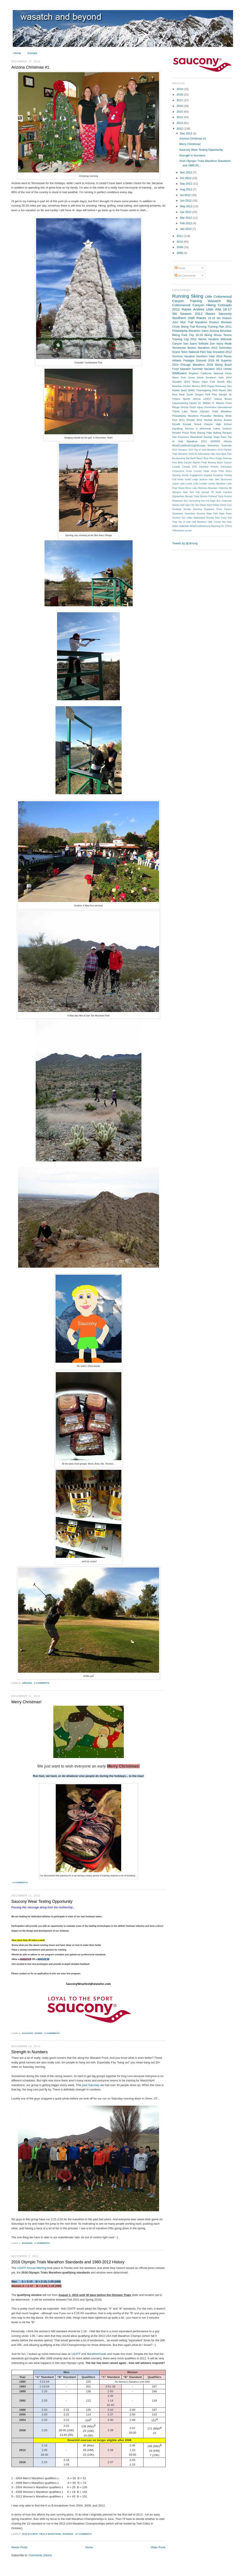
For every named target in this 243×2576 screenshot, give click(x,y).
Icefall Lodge (191, 479)
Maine (181, 488)
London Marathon (217, 483)
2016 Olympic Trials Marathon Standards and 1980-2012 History (67, 2262)
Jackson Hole (206, 479)
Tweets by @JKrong (185, 543)
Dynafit (176, 424)
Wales (175, 526)
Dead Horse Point (214, 471)
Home (17, 53)
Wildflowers (179, 373)
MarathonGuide (96, 2354)
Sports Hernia (191, 399)
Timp (174, 522)
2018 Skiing (215, 364)
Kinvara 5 (191, 428)
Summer (176, 518)
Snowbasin (177, 513)
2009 (180, 247)
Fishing (228, 475)
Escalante (218, 475)
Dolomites (225, 347)
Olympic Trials (192, 496)
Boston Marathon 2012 (202, 347)
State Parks (225, 513)
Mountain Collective (218, 488)
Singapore (209, 509)
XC (222, 526)
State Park (212, 513)
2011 (180, 236)
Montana (202, 488)
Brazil (228, 364)
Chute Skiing (180, 326)
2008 (180, 253)
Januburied (226, 479)
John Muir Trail (182, 322)
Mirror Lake (191, 488)
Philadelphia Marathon (185, 415)
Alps (213, 454)
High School (224, 424)
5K (195, 454)
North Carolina (224, 492)
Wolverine (213, 445)
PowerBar (206, 415)
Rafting (217, 432)
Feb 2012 (186, 223)
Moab (228, 343)
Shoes (39, 2033)
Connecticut (178, 471)
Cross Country (194, 471)
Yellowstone (178, 530)
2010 (180, 241)
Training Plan (216, 326)
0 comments (42, 1683)
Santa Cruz (226, 505)
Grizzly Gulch (188, 407)
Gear (182, 394)
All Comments (185, 275)
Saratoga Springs (181, 509)
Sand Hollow (213, 505)
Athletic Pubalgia (183, 360)
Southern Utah (183, 318)
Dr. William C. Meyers (211, 403)
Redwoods (177, 501)
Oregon (199, 394)
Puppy (211, 386)
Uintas (228, 368)
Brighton (193, 373)
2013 (180, 123)
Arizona (27, 1683)
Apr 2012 (186, 212)
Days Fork (208, 381)
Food (175, 368)
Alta (218, 309)
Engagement (196, 475)
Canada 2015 (189, 467)
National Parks (223, 373)
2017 (180, 100)
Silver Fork (179, 377)
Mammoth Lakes (210, 428)
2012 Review (204, 420)
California (206, 373)
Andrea (198, 309)
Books (228, 399)
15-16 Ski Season (220, 318)
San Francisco (180, 437)
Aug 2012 (186, 189)
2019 (180, 89)
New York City (191, 492)
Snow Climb (195, 377)
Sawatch (185, 368)
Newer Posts (19, 2547)
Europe (187, 424)
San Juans (190, 343)
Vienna (228, 441)
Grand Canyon (203, 424)
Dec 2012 (186, 133)
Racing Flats (204, 432)
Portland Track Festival (220, 496)
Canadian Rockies (209, 467)
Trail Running (197, 326)
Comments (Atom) (40, 2555)
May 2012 (186, 206)
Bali (188, 458)
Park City (188, 335)
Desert (193, 403)
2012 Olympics (179, 450)
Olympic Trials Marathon (216, 411)
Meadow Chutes (181, 386)
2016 (180, 106)
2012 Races (181, 309)
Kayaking (177, 428)
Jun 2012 (186, 200)
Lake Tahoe (189, 411)
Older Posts (158, 2547)
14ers (204, 330)
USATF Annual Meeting (31, 2268)
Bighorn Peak (200, 462)
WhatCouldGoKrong (200, 526)
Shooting (197, 509)
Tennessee (179, 347)
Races (201, 318)
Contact (32, 53)
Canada (176, 467)
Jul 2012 (185, 195)
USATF (76, 2354)
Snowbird (218, 352)
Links (195, 483)
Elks (229, 381)
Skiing (197, 296)
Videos (218, 399)
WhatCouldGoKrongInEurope (189, 445)
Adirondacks (204, 454)
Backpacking (178, 458)
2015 (180, 111)
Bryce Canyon (224, 462)
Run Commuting (192, 501)
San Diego (200, 505)
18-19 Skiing (203, 335)
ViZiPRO (215, 441)
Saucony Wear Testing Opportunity (42, 1901)
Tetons (227, 335)
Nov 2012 (186, 172)
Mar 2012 (186, 217)
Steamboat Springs (201, 437)
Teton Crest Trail (223, 518)
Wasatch (214, 301)
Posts (180, 268)
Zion (212, 343)
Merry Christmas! (26, 1702)
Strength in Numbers (29, 2052)
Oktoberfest (178, 496)
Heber (181, 479)
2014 (180, 117)
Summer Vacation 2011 (207, 368)
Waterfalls (184, 526)
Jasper (175, 483)
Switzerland (199, 518)
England (208, 475)
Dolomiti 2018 (205, 360)
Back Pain (226, 454)
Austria (228, 420)
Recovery (220, 386)
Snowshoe (190, 513)
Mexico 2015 (199, 386)
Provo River (189, 432)
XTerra (228, 526)
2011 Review (187, 420)
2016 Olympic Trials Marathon (41, 2534)
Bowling (212, 462)
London (203, 483)
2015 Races (219, 390)
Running (27, 2243)
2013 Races (205, 313)
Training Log (180, 339)
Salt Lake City (187, 505)
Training (196, 301)
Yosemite (226, 445)
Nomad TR (208, 492)
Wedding (218, 415)
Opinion (204, 496)
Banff (193, 458)
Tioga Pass (219, 437)
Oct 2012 (186, 178)
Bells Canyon (185, 462)
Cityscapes (226, 467)
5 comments (52, 2033)
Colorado (225, 305)
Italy (209, 352)
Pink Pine (211, 394)
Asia (218, 454)
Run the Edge (208, 501)
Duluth (220, 381)
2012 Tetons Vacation (204, 339)
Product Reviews (220, 322)
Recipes (227, 432)
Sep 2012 (186, 183)
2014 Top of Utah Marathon (202, 450)
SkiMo (191, 390)
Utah (209, 309)
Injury (219, 343)
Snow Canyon (224, 509)
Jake (217, 479)
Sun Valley (187, 518)
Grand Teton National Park (189, 352)
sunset (188, 530)
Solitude (203, 343)
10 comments (83, 2534)
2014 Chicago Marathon (188, 364)
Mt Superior (224, 360)
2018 (180, 94)
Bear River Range (213, 458)
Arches (218, 420)
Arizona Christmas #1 (30, 67)
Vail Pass (227, 522)
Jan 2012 (186, 229)
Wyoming (215, 526)
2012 (180, 128)
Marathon (201, 322)
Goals (190, 394)
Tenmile (210, 518)
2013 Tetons (192, 381)
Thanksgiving (203, 390)
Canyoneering (180, 403)
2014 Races (224, 356)
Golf (174, 479)
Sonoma (201, 513)
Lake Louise (186, 483)
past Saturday (90, 2085)
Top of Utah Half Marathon (192, 522)
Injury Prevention (207, 407)
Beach (200, 458)
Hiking (211, 305)
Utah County (214, 522)
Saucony (27, 2033)
